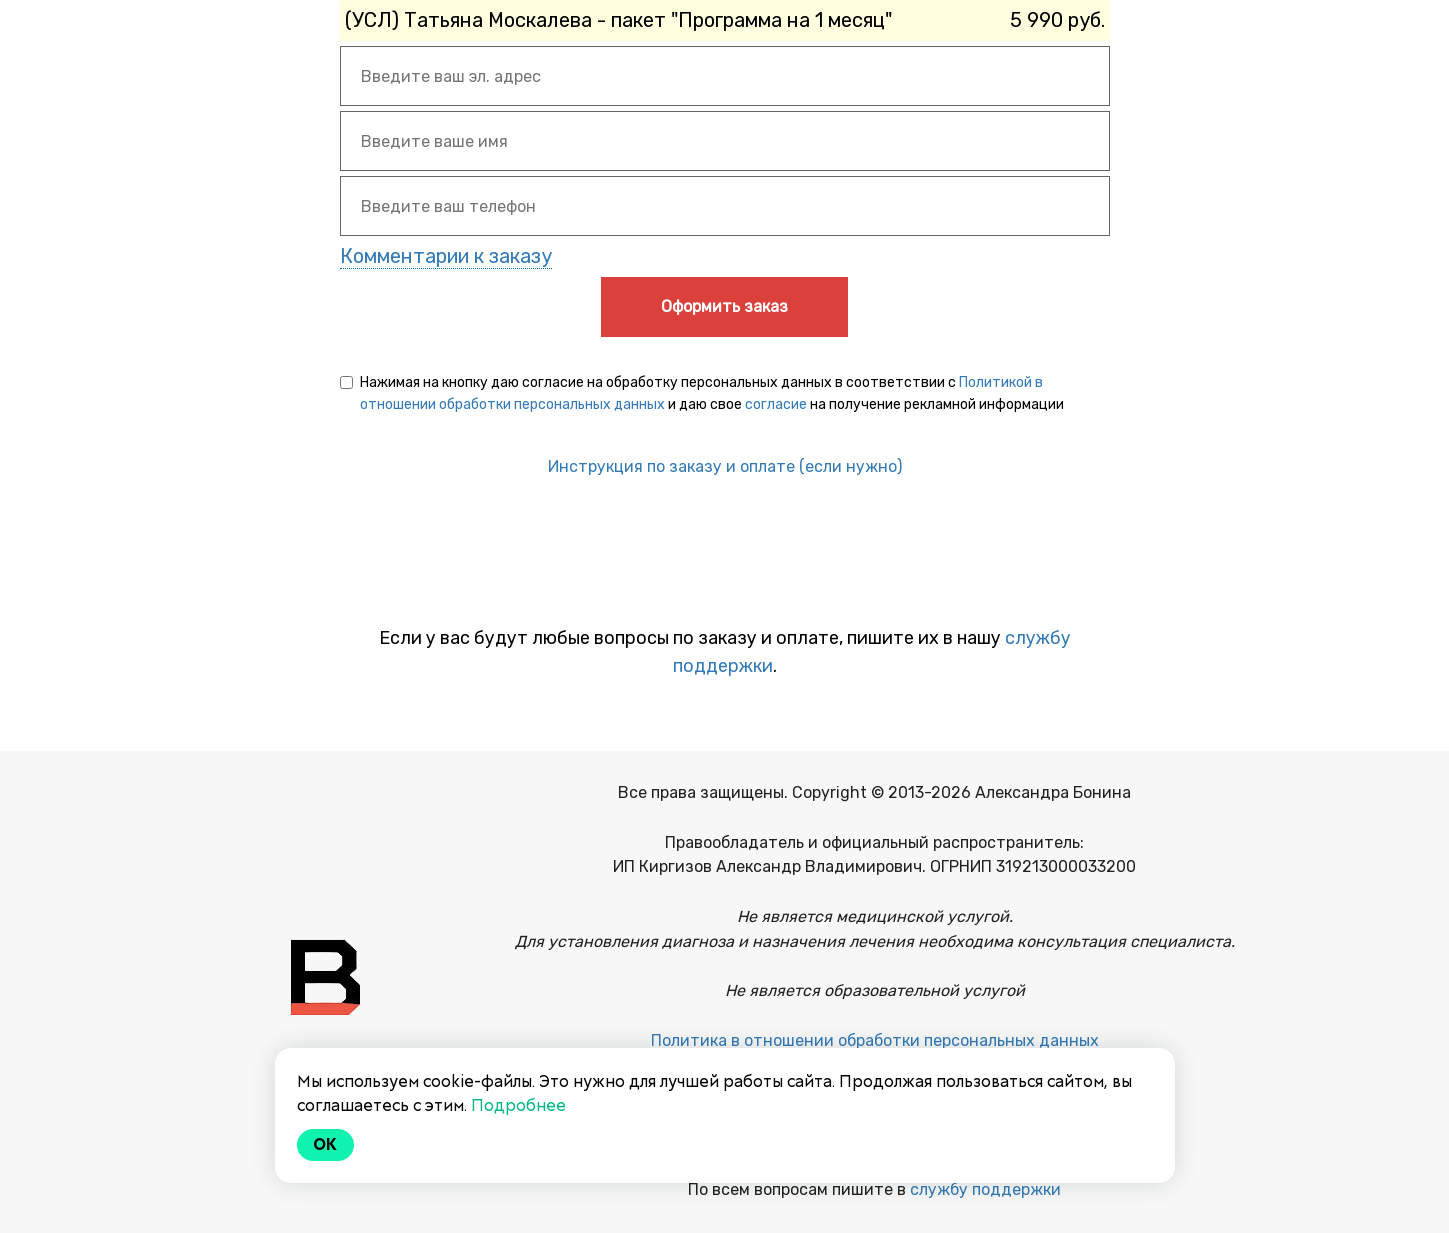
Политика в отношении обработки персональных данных (875, 1040)
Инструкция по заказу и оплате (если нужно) (725, 466)
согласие (776, 404)
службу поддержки (985, 1189)
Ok (326, 1144)
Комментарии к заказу (446, 256)
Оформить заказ (724, 306)
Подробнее (518, 1105)
